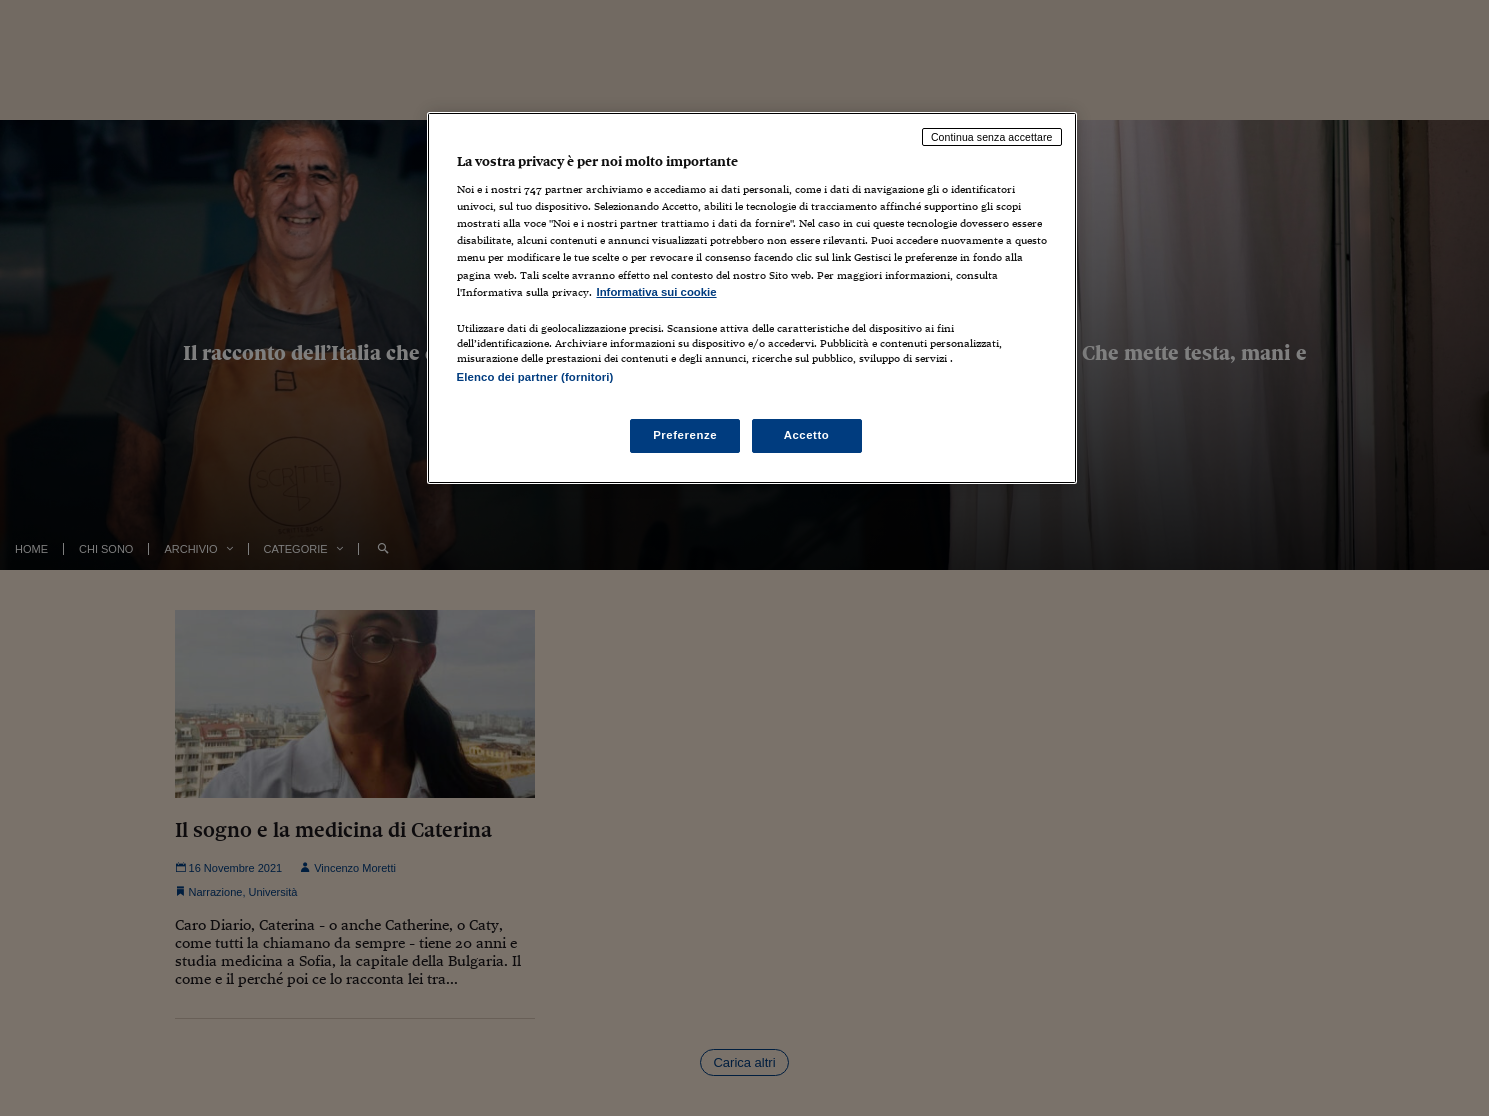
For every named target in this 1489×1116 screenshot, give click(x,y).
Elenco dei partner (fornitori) (535, 377)
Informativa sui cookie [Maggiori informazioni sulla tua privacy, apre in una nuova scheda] (657, 292)
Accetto (807, 435)
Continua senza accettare (992, 137)
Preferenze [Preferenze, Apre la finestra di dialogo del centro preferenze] (685, 435)
